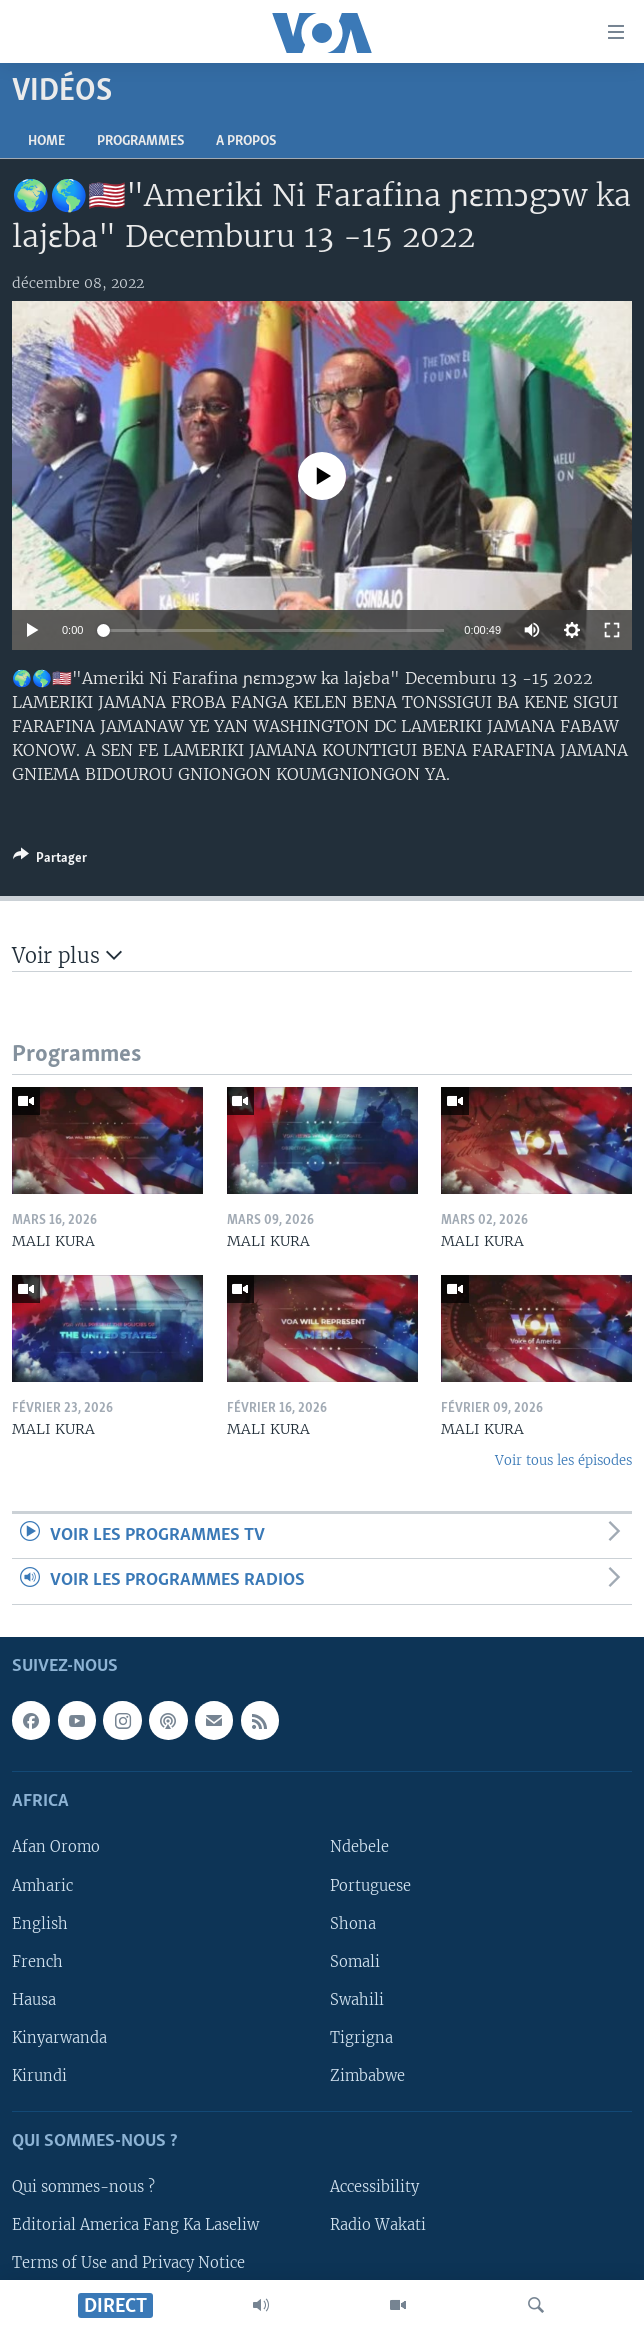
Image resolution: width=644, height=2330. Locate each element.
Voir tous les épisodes (563, 1460)
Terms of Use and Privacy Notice (128, 2263)
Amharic (42, 1885)
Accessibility (374, 2187)
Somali (355, 1961)
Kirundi (39, 2075)
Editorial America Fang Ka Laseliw (135, 2225)
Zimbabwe (367, 2075)
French (37, 1961)
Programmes (140, 141)
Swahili (357, 1999)
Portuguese (370, 1885)
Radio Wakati (378, 2225)
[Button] (50, 861)
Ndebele (359, 1847)
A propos (246, 141)
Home (46, 141)
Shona (353, 1923)
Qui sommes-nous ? (83, 2187)
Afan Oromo (56, 1847)
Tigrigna (361, 2037)
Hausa (34, 1999)
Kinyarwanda (59, 2037)
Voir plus (67, 955)
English (40, 1923)
